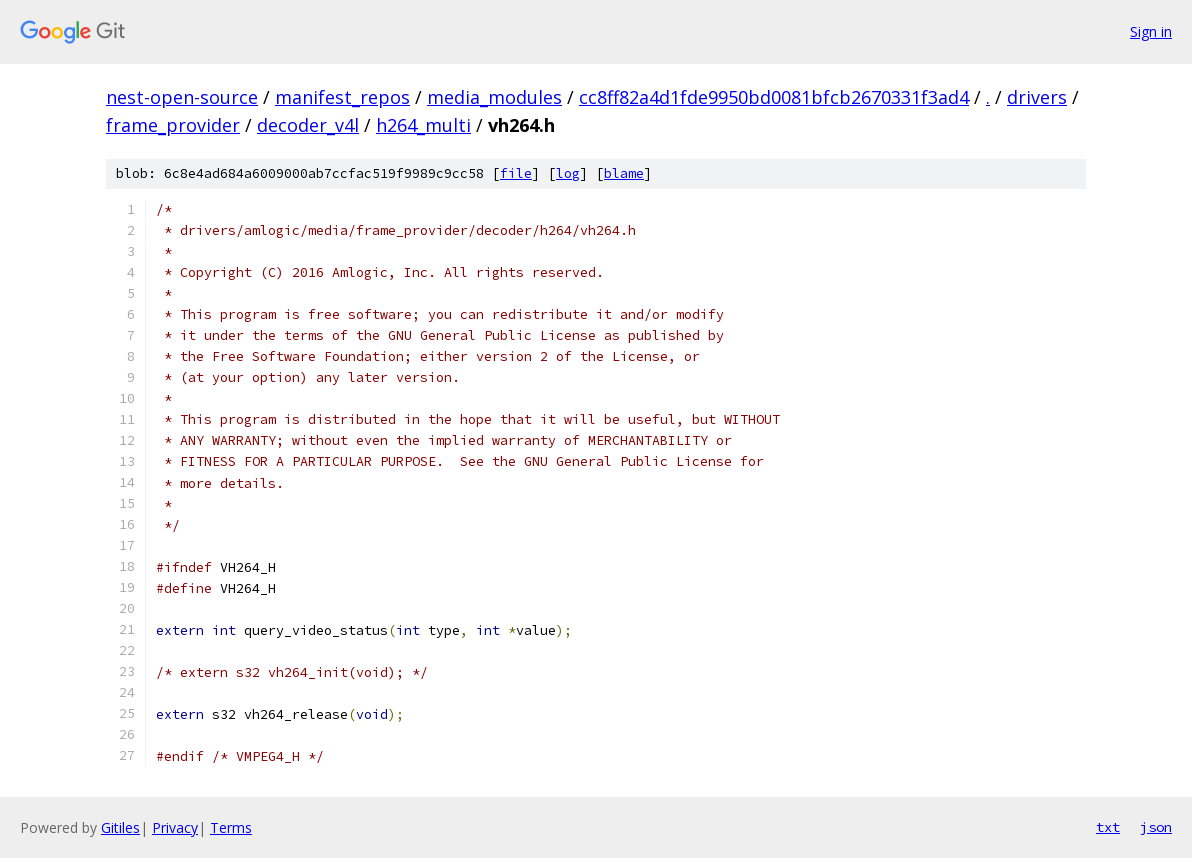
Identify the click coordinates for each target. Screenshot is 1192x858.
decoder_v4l (308, 125)
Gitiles (120, 827)
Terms (231, 827)
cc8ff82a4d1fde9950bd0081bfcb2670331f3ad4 (774, 97)
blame (624, 173)
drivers (1037, 97)
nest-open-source (182, 97)
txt (1108, 827)
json (1156, 827)
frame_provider (173, 125)
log (568, 173)
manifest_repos (342, 97)
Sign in (1151, 31)
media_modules (494, 97)
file (516, 173)
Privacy (175, 827)
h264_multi (423, 125)
